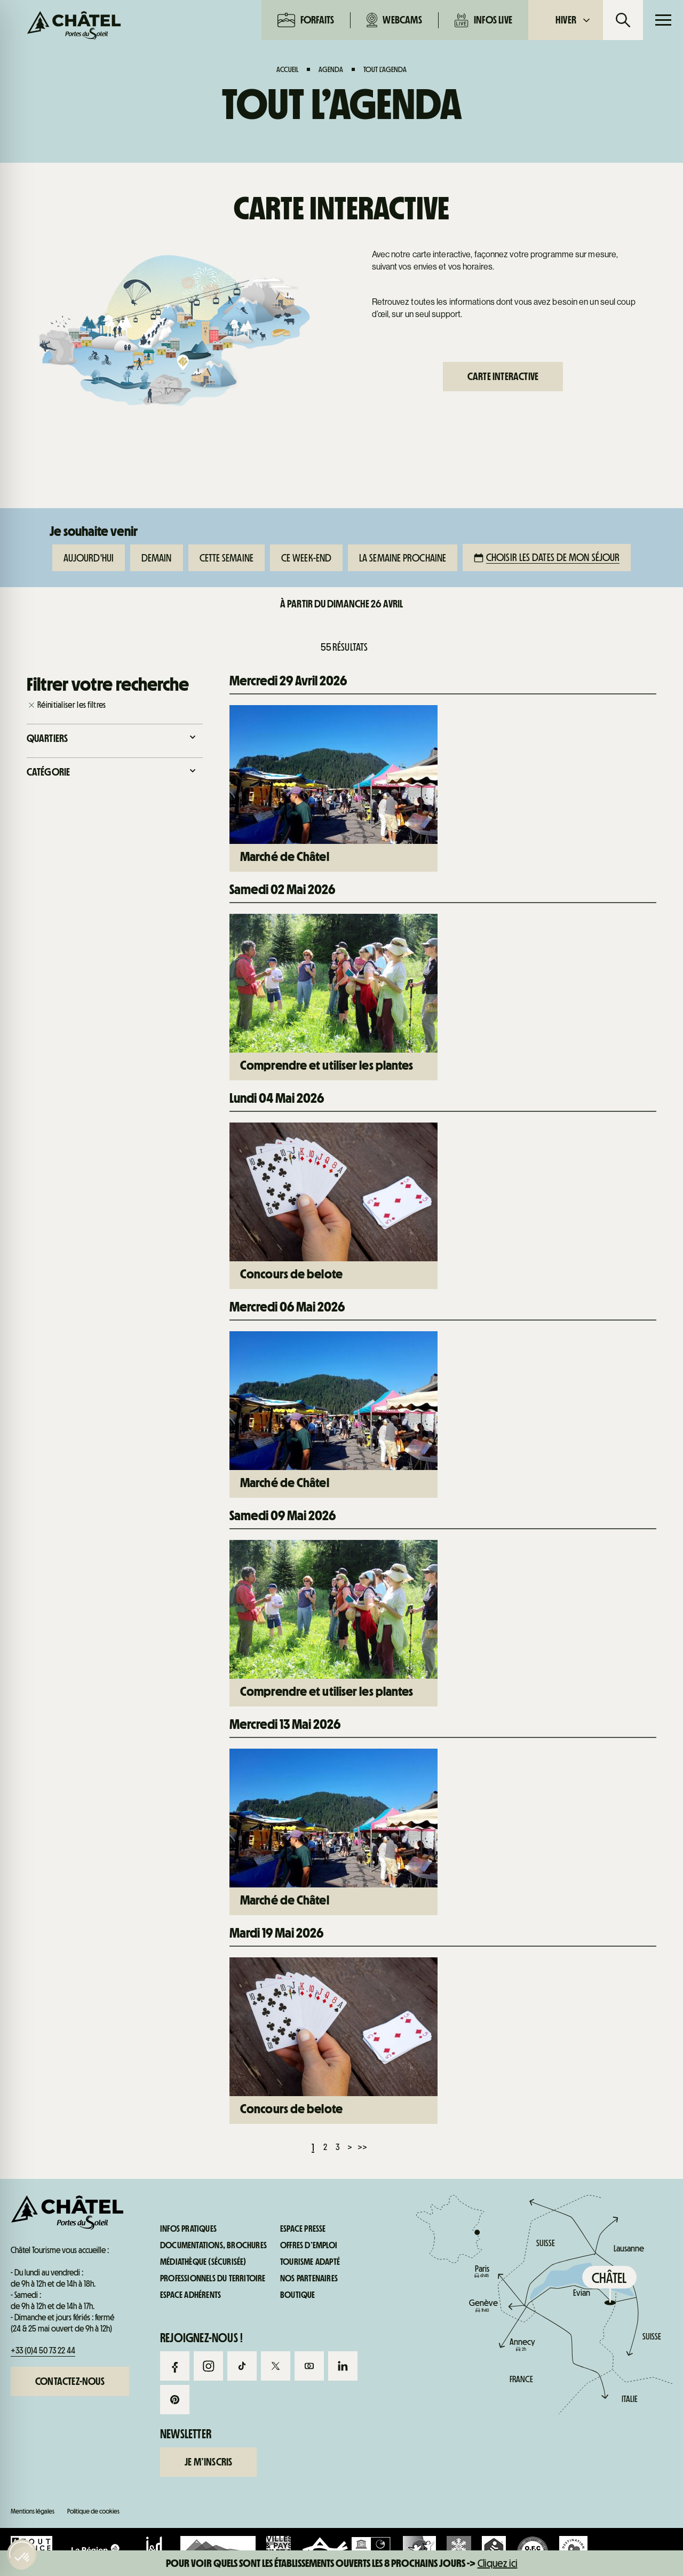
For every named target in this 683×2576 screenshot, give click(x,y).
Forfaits (306, 20)
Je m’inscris (208, 2461)
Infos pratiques (582, 752)
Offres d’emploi (308, 2245)
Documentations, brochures (213, 2245)
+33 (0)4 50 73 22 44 (43, 2350)
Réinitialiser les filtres (71, 705)
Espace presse (303, 2229)
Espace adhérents (190, 2295)
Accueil (287, 69)
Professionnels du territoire (213, 2278)
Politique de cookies (93, 2511)
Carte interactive (502, 376)
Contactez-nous (70, 2381)
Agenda (331, 69)
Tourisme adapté (310, 2262)
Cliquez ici (498, 2563)
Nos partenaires (309, 2278)
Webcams (394, 20)
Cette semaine (226, 557)
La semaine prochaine (402, 557)
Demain (156, 557)
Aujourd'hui (88, 557)
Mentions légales (32, 2511)
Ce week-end (306, 557)
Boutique (297, 2295)
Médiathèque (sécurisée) (203, 2262)
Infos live (483, 20)
